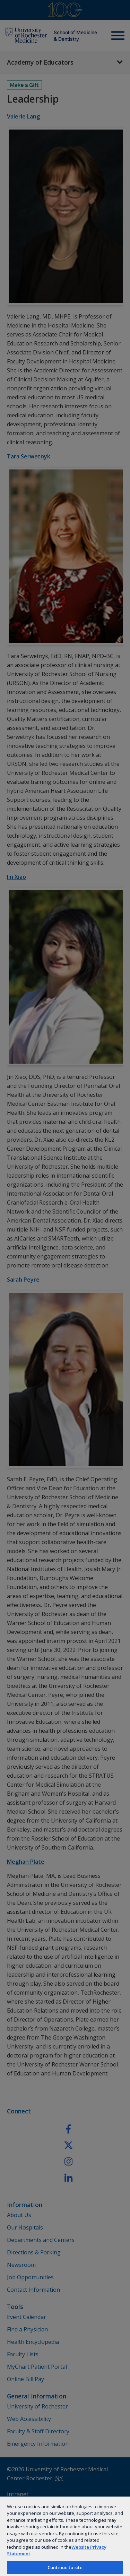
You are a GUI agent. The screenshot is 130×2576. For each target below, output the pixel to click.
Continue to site (65, 2567)
